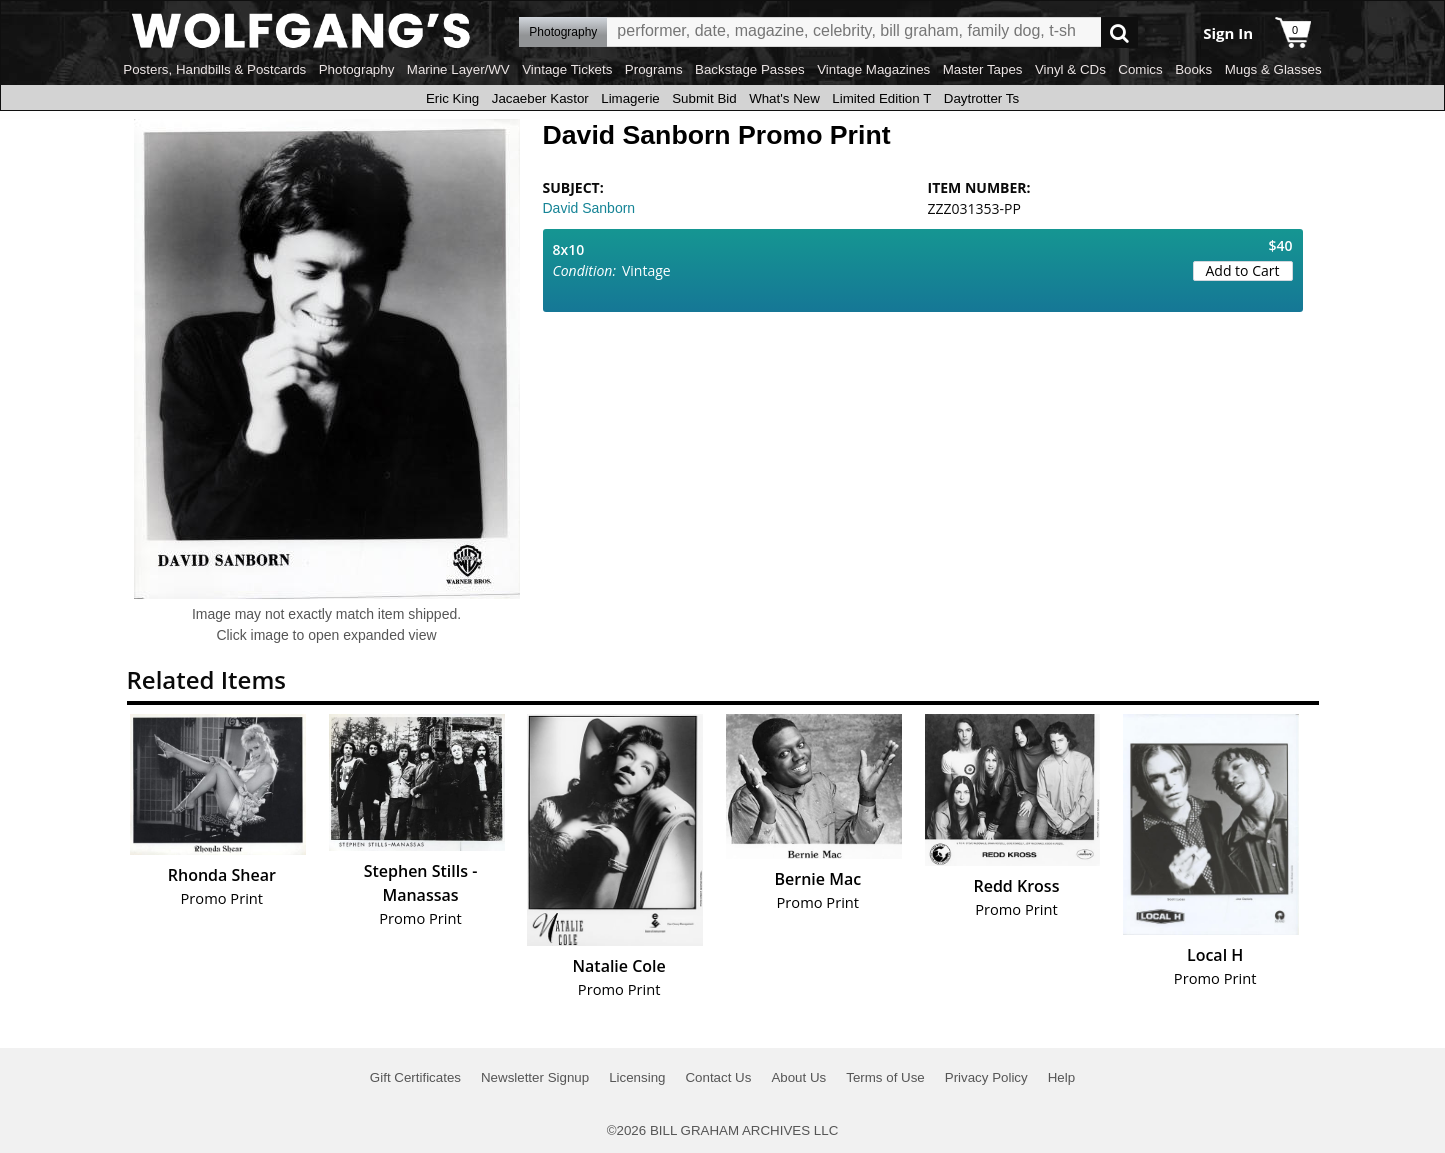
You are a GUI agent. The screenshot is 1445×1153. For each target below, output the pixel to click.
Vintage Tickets (567, 69)
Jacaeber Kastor (540, 98)
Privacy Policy (986, 1077)
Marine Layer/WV (458, 69)
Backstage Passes (750, 69)
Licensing (637, 1077)
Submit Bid (704, 98)
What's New (784, 98)
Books (1193, 69)
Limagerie (630, 98)
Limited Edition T (881, 98)
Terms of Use (885, 1077)
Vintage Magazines (873, 69)
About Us (798, 1077)
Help (1061, 1077)
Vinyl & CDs (1070, 69)
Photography (357, 69)
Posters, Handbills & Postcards (214, 69)
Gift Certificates (415, 1077)
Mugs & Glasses (1273, 69)
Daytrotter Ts (981, 98)
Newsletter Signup (535, 1077)
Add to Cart (1243, 270)
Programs (654, 69)
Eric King (452, 98)
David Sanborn (589, 208)
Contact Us (718, 1077)
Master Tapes (983, 69)
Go (1119, 32)
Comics (1140, 69)
